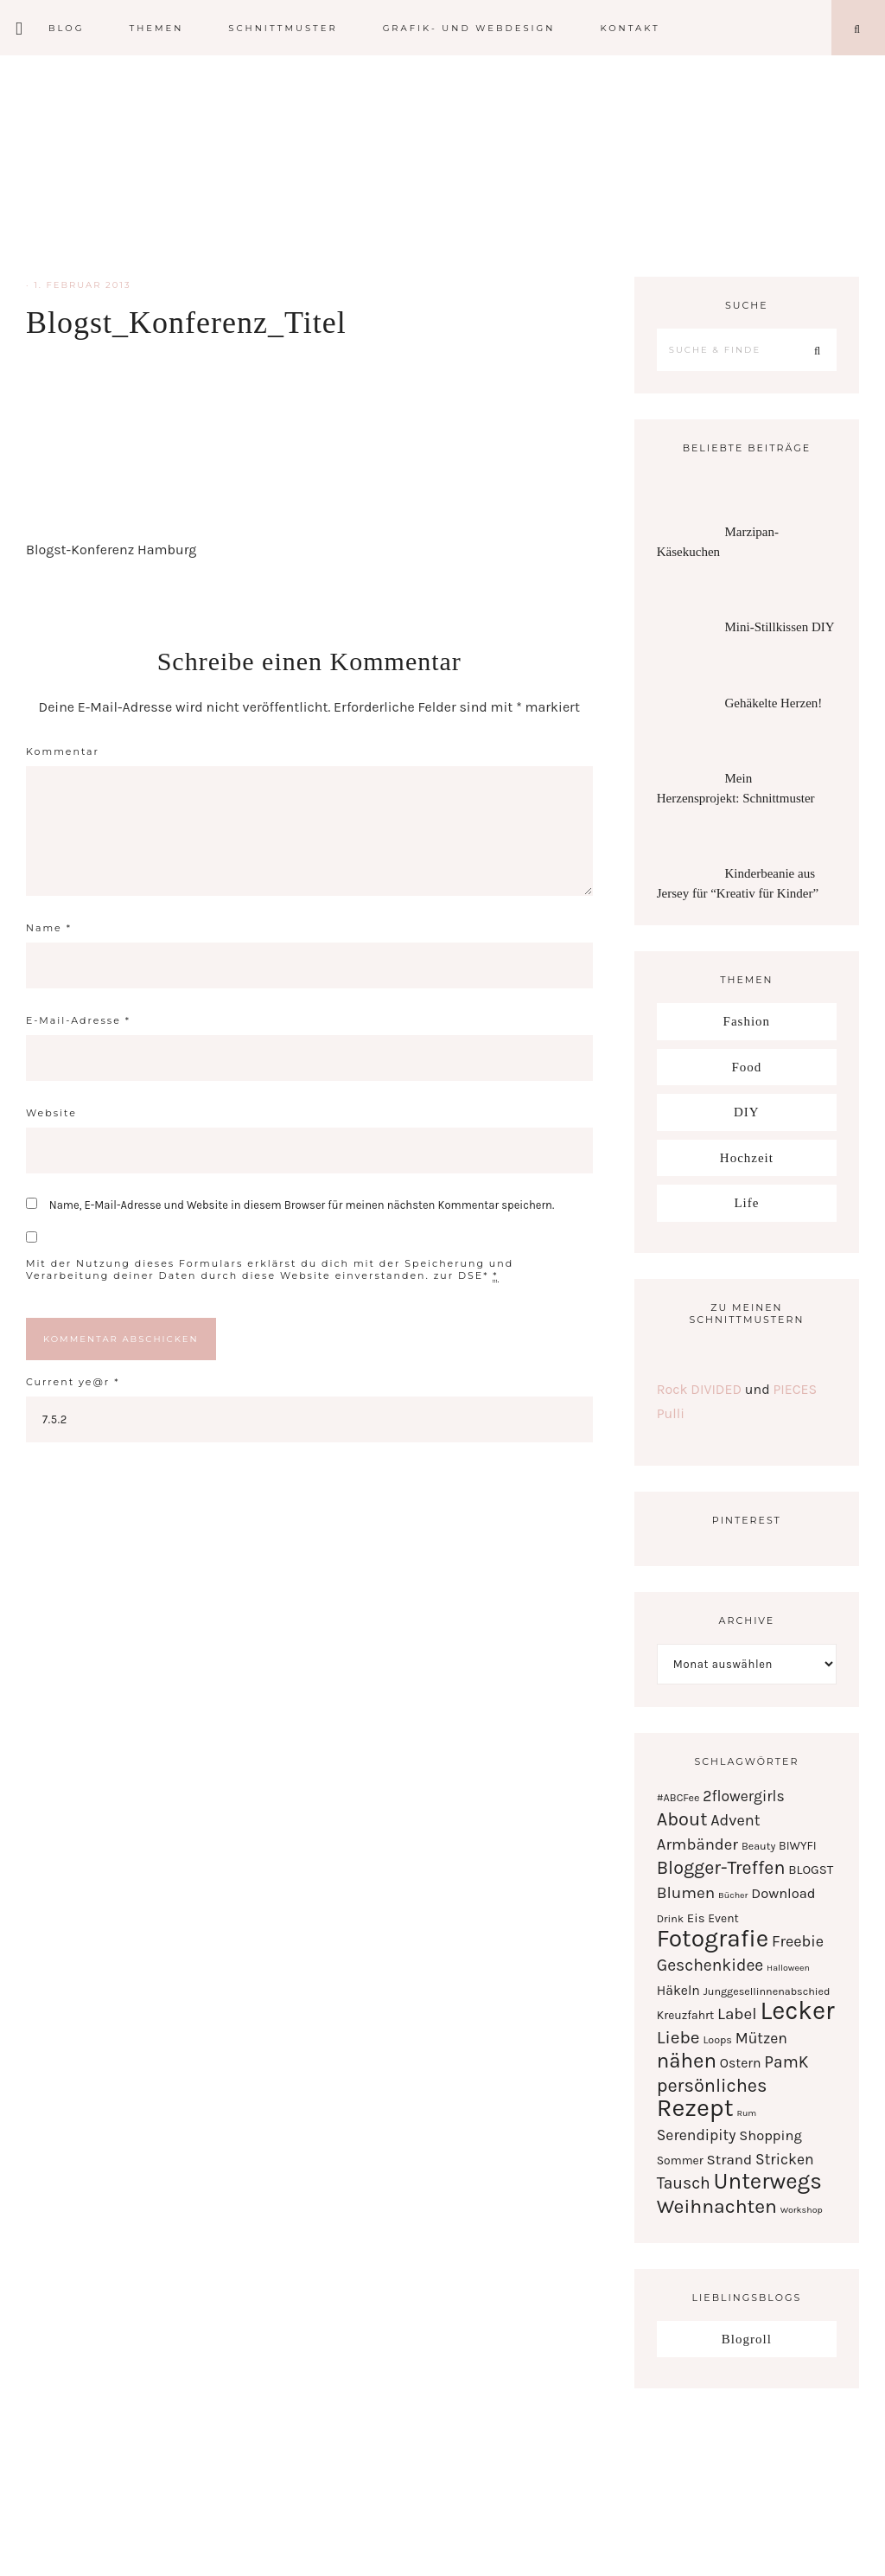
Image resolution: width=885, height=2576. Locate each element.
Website (51, 1113)
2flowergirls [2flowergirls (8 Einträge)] (743, 1796)
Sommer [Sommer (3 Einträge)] (680, 2160)
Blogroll (747, 2339)
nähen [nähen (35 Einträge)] (686, 2061)
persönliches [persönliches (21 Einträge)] (712, 2085)
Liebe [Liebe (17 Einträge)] (678, 2037)
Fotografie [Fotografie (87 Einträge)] (712, 1938)
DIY (747, 1112)
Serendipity (442, 164)
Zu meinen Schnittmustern (746, 1313)
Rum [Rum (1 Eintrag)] (746, 2113)
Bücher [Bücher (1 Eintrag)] (733, 1895)
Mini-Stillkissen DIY (779, 627)
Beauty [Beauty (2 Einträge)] (758, 1845)
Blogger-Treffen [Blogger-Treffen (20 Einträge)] (721, 1867)
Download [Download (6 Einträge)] (783, 1893)
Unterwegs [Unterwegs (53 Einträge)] (768, 2181)
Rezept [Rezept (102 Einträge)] (695, 2107)
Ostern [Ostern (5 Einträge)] (740, 2063)
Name (49, 928)
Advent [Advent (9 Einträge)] (735, 1820)
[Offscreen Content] (20, 28)
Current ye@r (72, 1382)
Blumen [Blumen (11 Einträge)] (686, 1892)
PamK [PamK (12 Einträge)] (786, 2062)
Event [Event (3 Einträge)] (723, 1918)
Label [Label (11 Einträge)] (737, 2013)
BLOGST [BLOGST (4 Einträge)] (810, 1869)
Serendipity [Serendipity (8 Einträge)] (696, 2135)
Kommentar (62, 751)
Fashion (747, 1021)
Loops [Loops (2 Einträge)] (717, 2039)
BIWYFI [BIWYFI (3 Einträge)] (798, 1845)
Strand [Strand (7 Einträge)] (730, 2159)
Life (746, 1203)
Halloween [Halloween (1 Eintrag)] (788, 1967)
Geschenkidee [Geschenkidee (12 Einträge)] (710, 1965)
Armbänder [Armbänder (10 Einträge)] (697, 1844)
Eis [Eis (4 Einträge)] (696, 1918)
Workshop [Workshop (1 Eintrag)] (801, 2209)
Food (746, 1067)
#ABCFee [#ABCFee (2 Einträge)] (678, 1797)
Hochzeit (747, 1158)
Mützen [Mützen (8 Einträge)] (761, 2038)
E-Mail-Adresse (78, 1020)
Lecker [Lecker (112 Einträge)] (797, 2010)
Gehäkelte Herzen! (773, 703)
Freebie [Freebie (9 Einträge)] (798, 1941)
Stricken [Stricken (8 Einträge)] (784, 2159)
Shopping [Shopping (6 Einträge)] (770, 2135)
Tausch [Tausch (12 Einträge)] (683, 2183)
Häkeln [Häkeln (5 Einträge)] (678, 1990)
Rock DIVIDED (699, 1389)
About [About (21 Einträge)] (682, 1819)
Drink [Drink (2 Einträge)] (670, 1918)
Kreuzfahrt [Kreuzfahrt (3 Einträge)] (685, 2015)
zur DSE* (461, 1275)
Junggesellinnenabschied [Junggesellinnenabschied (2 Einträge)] (767, 1991)
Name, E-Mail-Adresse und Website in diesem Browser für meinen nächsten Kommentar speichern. (301, 1205)
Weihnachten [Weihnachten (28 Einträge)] (717, 2206)
